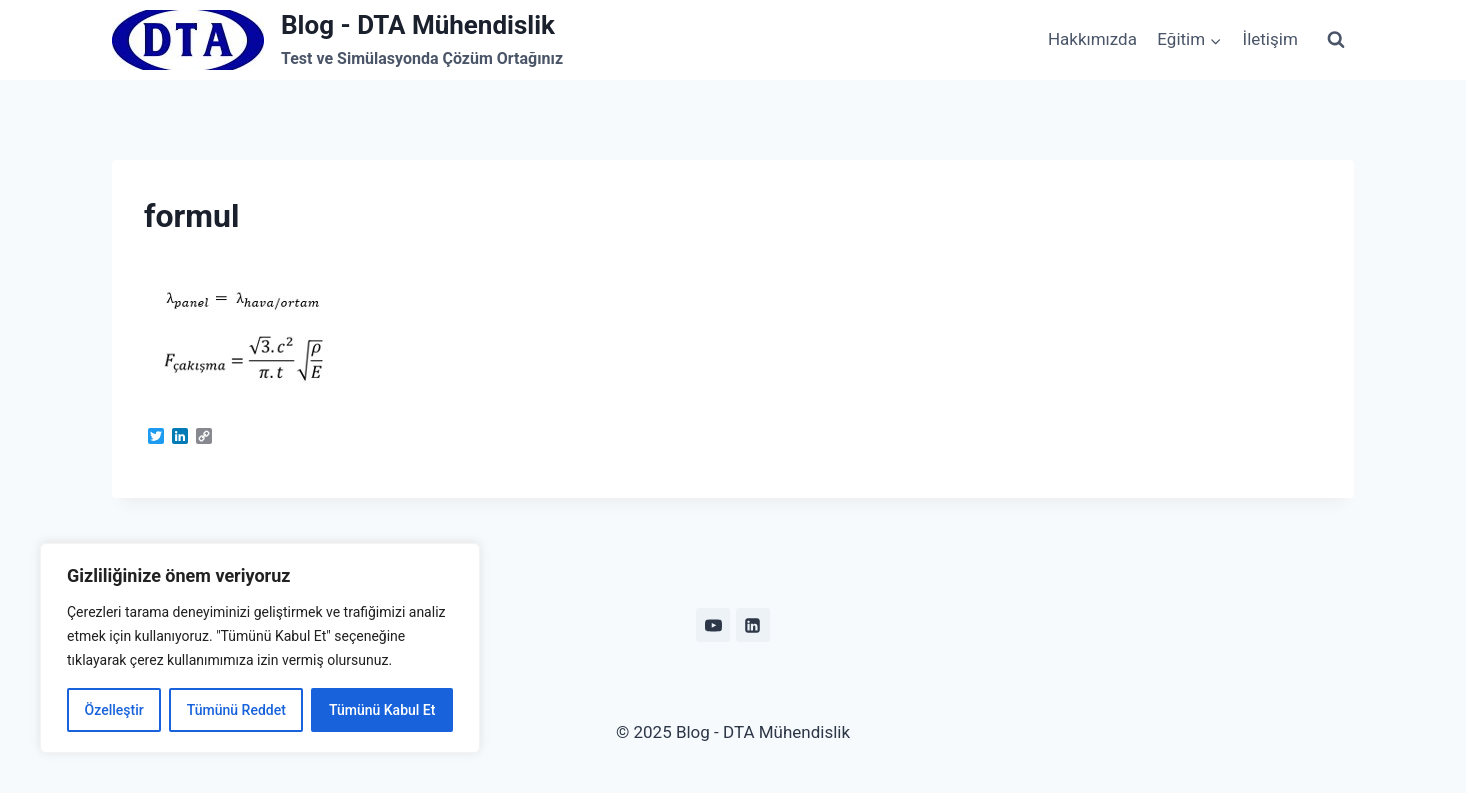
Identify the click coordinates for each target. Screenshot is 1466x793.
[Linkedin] (753, 625)
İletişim (1270, 39)
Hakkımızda (1092, 39)
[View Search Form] (1336, 40)
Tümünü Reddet (236, 710)
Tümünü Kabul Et (382, 710)
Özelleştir (114, 710)
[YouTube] (713, 625)
